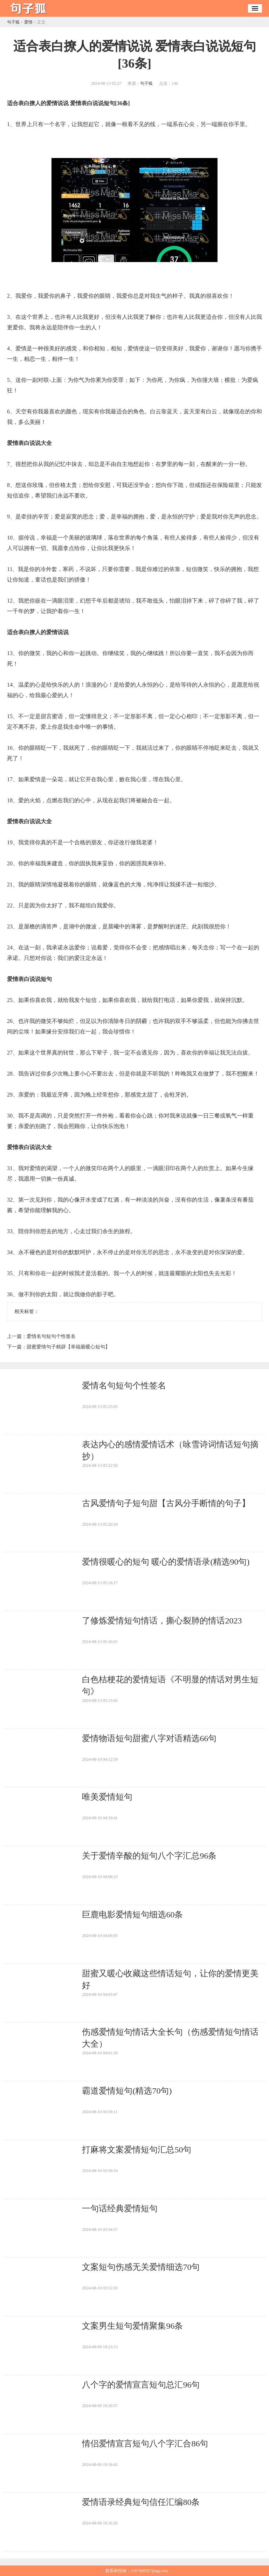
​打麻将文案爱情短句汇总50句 (136, 2149)
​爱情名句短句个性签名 (51, 1336)
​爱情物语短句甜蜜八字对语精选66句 (149, 1738)
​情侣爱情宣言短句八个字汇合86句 (145, 2443)
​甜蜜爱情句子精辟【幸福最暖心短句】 (68, 1346)
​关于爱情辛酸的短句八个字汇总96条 (149, 1855)
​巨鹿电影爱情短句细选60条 (132, 1914)
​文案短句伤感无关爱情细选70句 (141, 2267)
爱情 (28, 22)
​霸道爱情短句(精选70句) (127, 2090)
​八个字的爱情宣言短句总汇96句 (141, 2384)
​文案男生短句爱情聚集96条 (132, 2325)
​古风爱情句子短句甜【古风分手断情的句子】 (166, 1503)
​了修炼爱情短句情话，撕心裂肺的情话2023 (162, 1620)
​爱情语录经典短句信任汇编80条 (141, 2502)
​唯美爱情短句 (107, 1796)
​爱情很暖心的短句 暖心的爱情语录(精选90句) (165, 1561)
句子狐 (13, 22)
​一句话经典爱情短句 (120, 2208)
